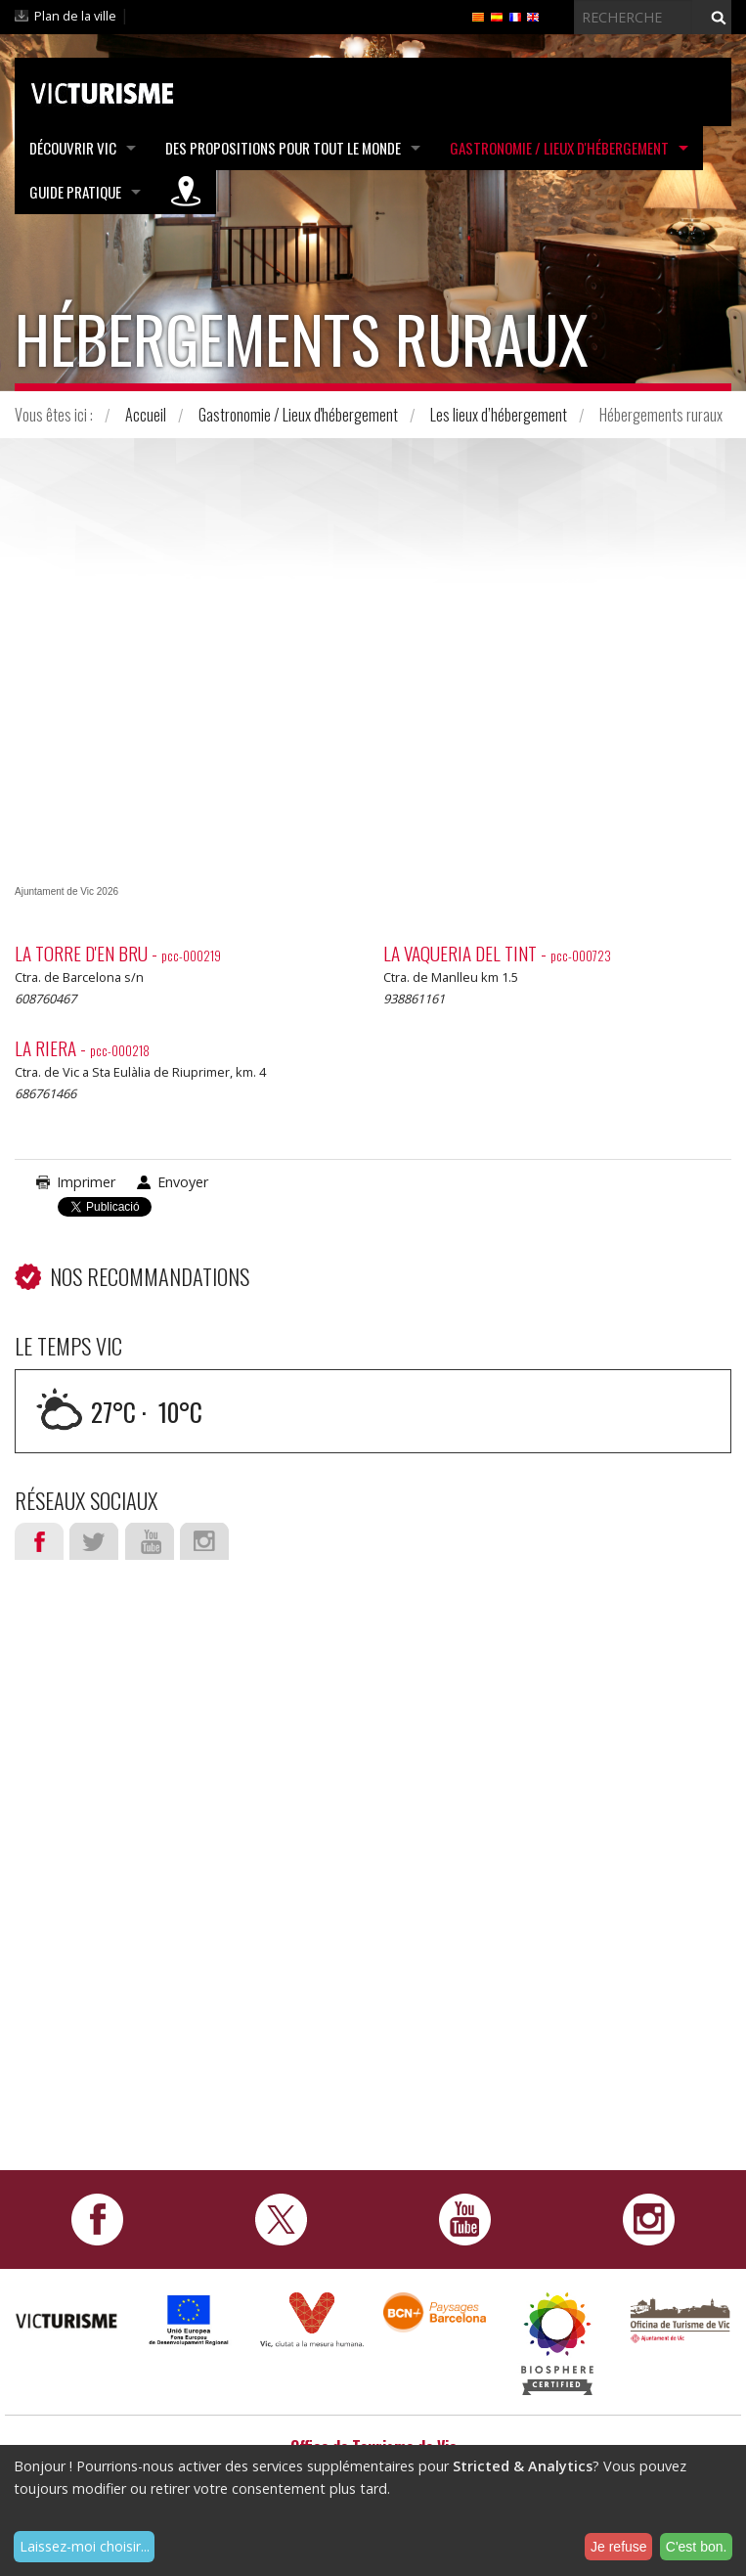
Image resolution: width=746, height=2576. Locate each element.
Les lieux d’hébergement (498, 414)
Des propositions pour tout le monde (283, 147)
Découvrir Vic (72, 147)
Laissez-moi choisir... (85, 2546)
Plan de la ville (75, 15)
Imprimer (86, 1182)
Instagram (204, 1541)
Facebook (39, 1541)
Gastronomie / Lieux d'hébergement (559, 147)
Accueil (145, 414)
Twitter (93, 1541)
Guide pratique (75, 191)
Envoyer (182, 1182)
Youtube (149, 1541)
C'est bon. (696, 2546)
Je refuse (619, 2546)
